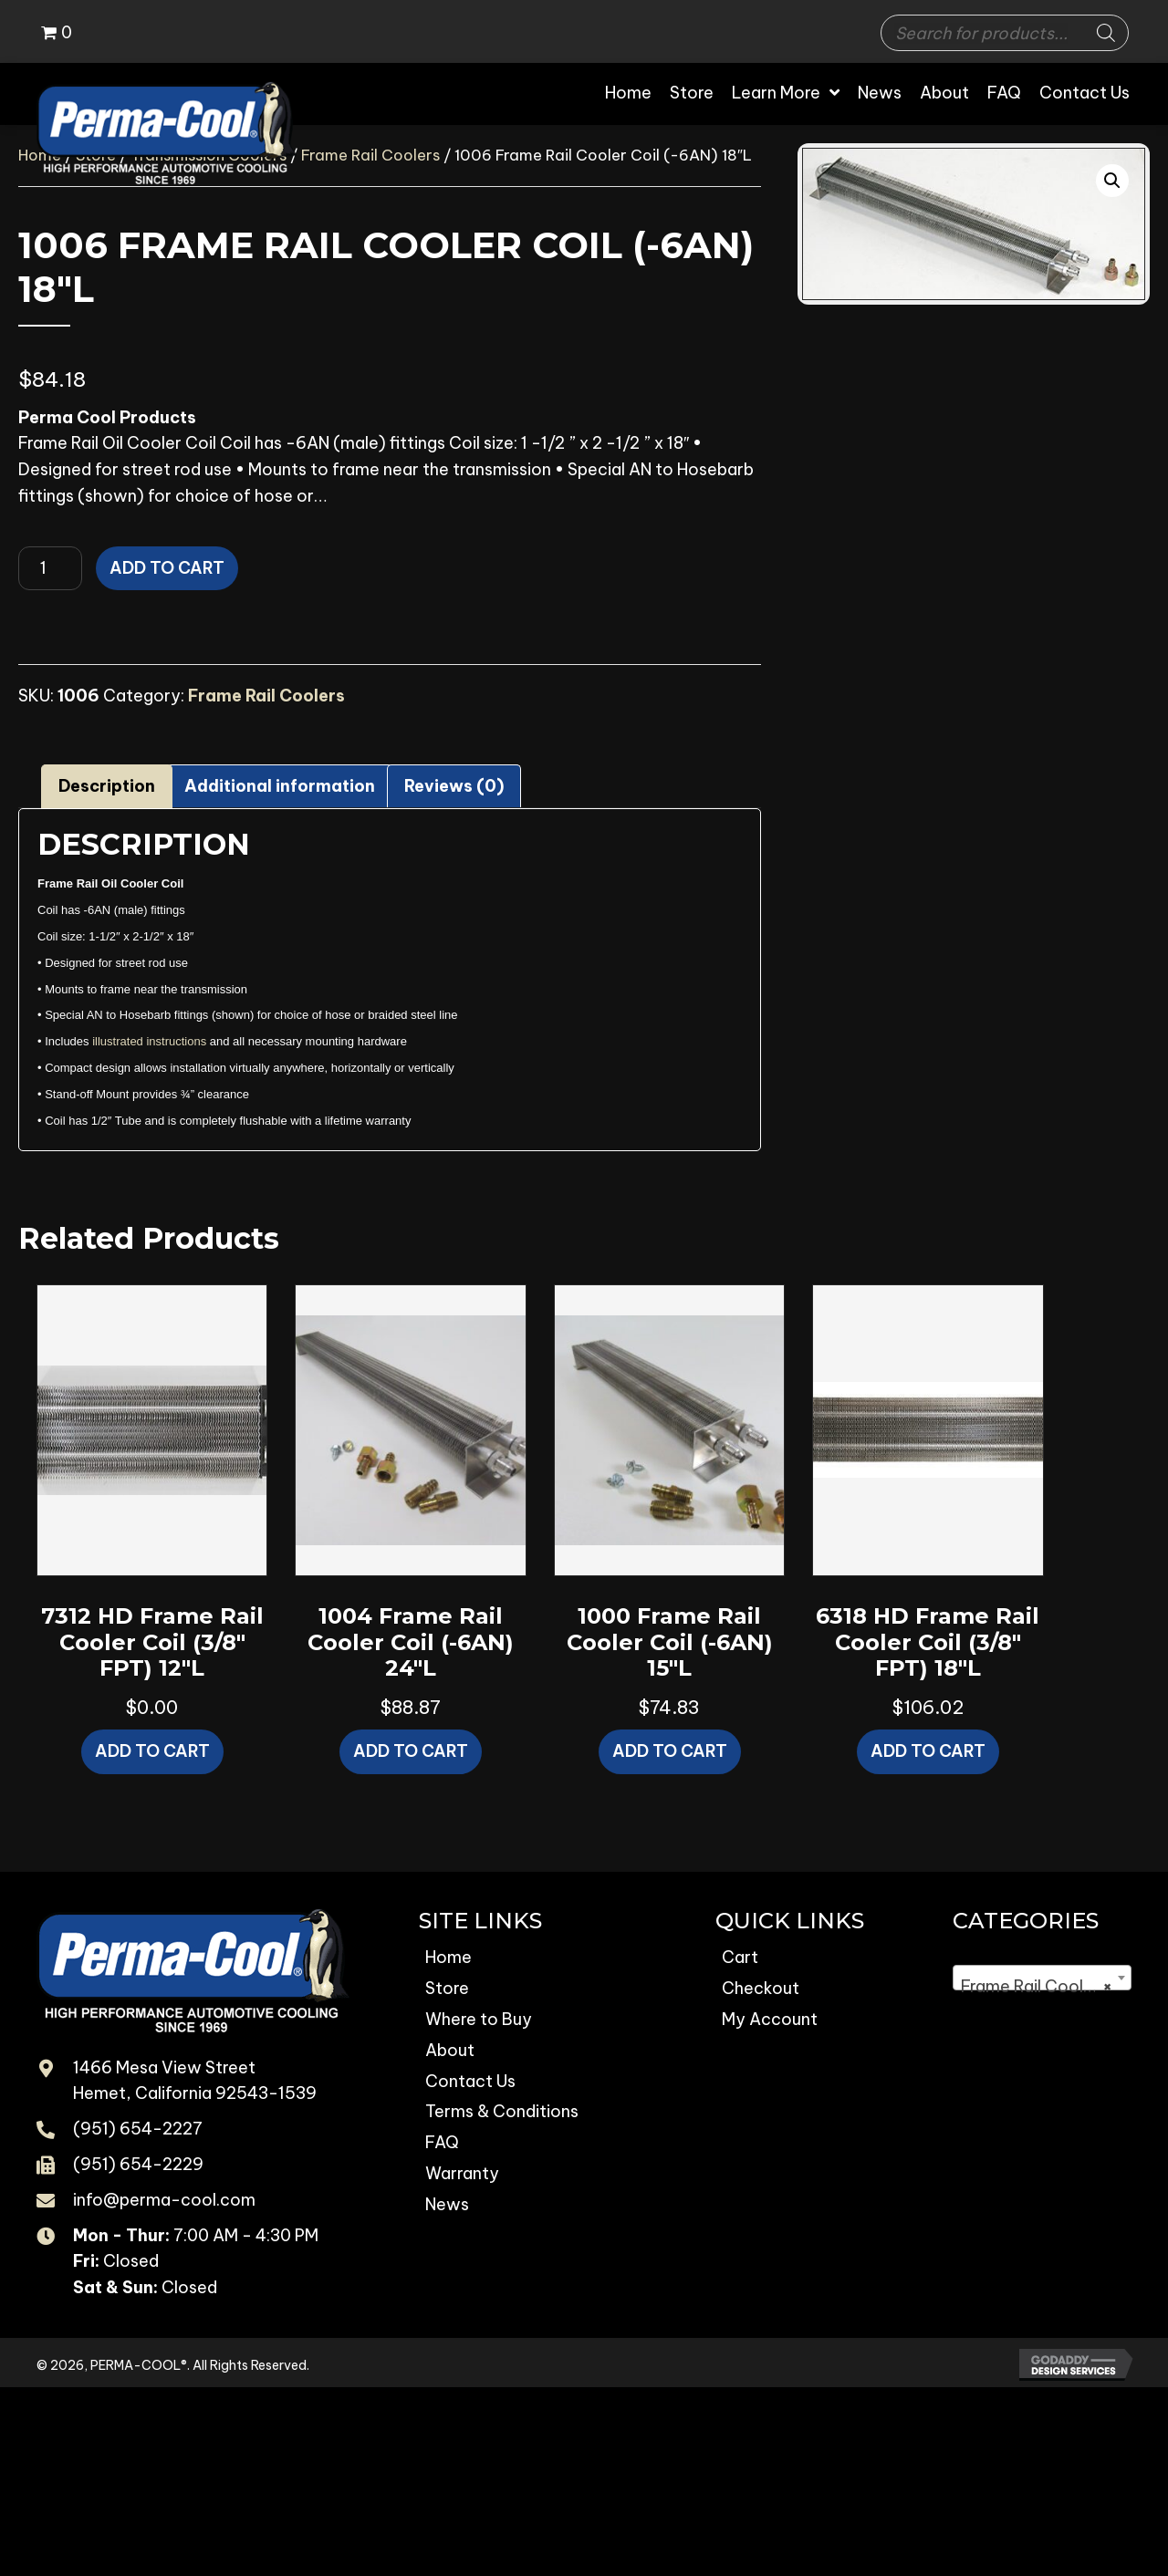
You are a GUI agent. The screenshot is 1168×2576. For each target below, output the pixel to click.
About (449, 2050)
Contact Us (470, 2081)
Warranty (462, 2173)
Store (447, 1988)
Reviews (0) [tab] (454, 785)
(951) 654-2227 (138, 2128)
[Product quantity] (50, 568)
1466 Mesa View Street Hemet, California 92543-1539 (195, 2080)
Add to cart (167, 567)
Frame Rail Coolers (370, 154)
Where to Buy (478, 2019)
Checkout (760, 1988)
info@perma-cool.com (164, 2199)
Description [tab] (106, 785)
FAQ (442, 2142)
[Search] (1106, 33)
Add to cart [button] (152, 1750)
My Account (770, 2019)
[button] (1112, 180)
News (447, 2204)
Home (448, 1957)
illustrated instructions (149, 1041)
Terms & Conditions (502, 2111)
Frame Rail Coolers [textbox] (1036, 1987)
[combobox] (1042, 1977)
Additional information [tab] (279, 785)
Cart (740, 1957)
